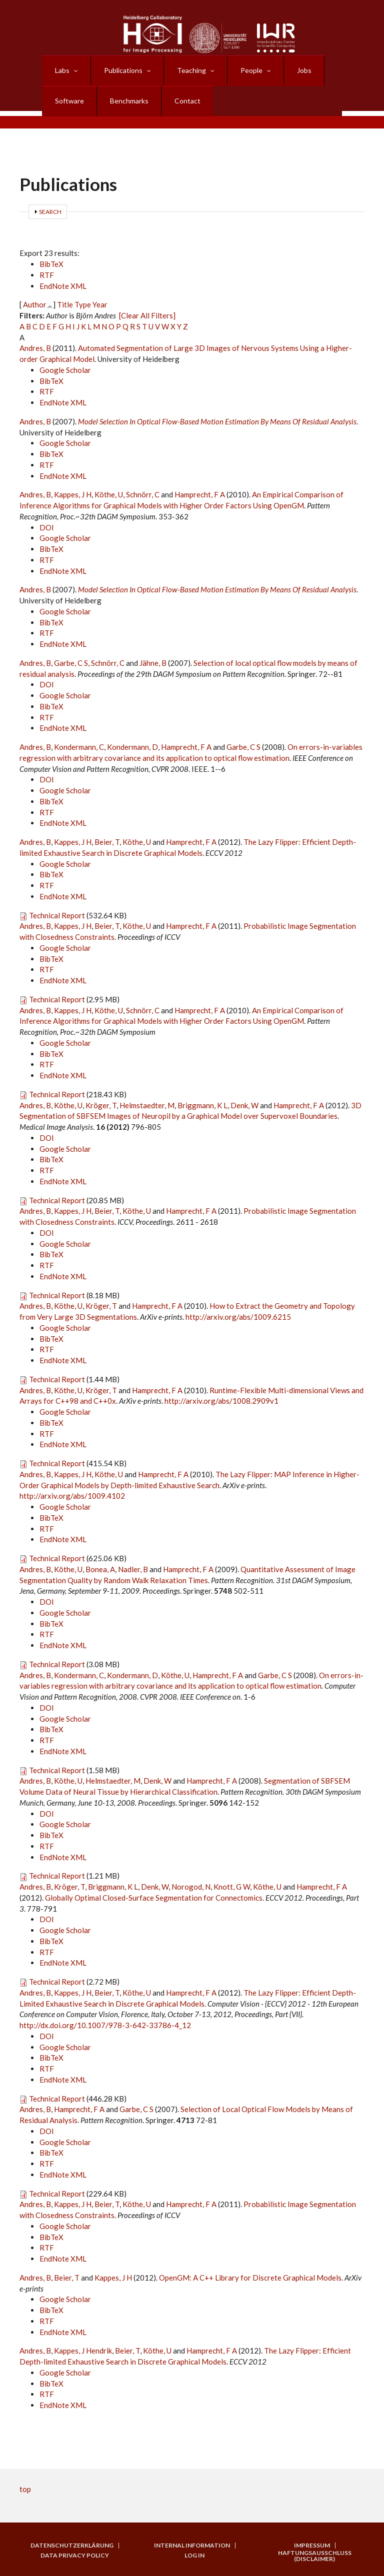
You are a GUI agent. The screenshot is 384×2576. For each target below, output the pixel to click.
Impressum (312, 2546)
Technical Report (57, 915)
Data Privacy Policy (74, 2556)
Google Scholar (65, 369)
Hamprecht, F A (199, 494)
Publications (123, 70)
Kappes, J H (73, 494)
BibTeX (52, 263)
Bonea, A (100, 1569)
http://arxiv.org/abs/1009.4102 (72, 1495)
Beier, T (107, 841)
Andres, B (35, 347)
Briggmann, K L (203, 1105)
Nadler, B (133, 1569)
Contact (187, 100)
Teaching (191, 70)
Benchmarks (129, 100)
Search (50, 211)
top (25, 2489)
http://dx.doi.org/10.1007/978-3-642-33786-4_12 (105, 2025)
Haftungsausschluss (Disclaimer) (315, 2556)
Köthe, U (108, 494)
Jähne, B (153, 662)
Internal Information (192, 2546)
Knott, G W (232, 1886)
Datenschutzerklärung (72, 2546)
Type (82, 304)
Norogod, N (191, 1886)
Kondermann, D (132, 746)
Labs (62, 70)
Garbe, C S (71, 662)
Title (65, 304)
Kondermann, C (79, 746)
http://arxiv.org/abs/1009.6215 (238, 1316)
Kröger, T (101, 1105)
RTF (47, 274)
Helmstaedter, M (147, 1105)
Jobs (304, 70)
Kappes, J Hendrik (83, 2350)
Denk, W (244, 1105)
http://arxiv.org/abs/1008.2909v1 (221, 1400)
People (251, 70)
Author (34, 304)
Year (100, 304)
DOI (47, 527)
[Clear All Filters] (147, 315)
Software (69, 100)
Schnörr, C (143, 494)
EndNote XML (63, 285)
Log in (194, 2556)
